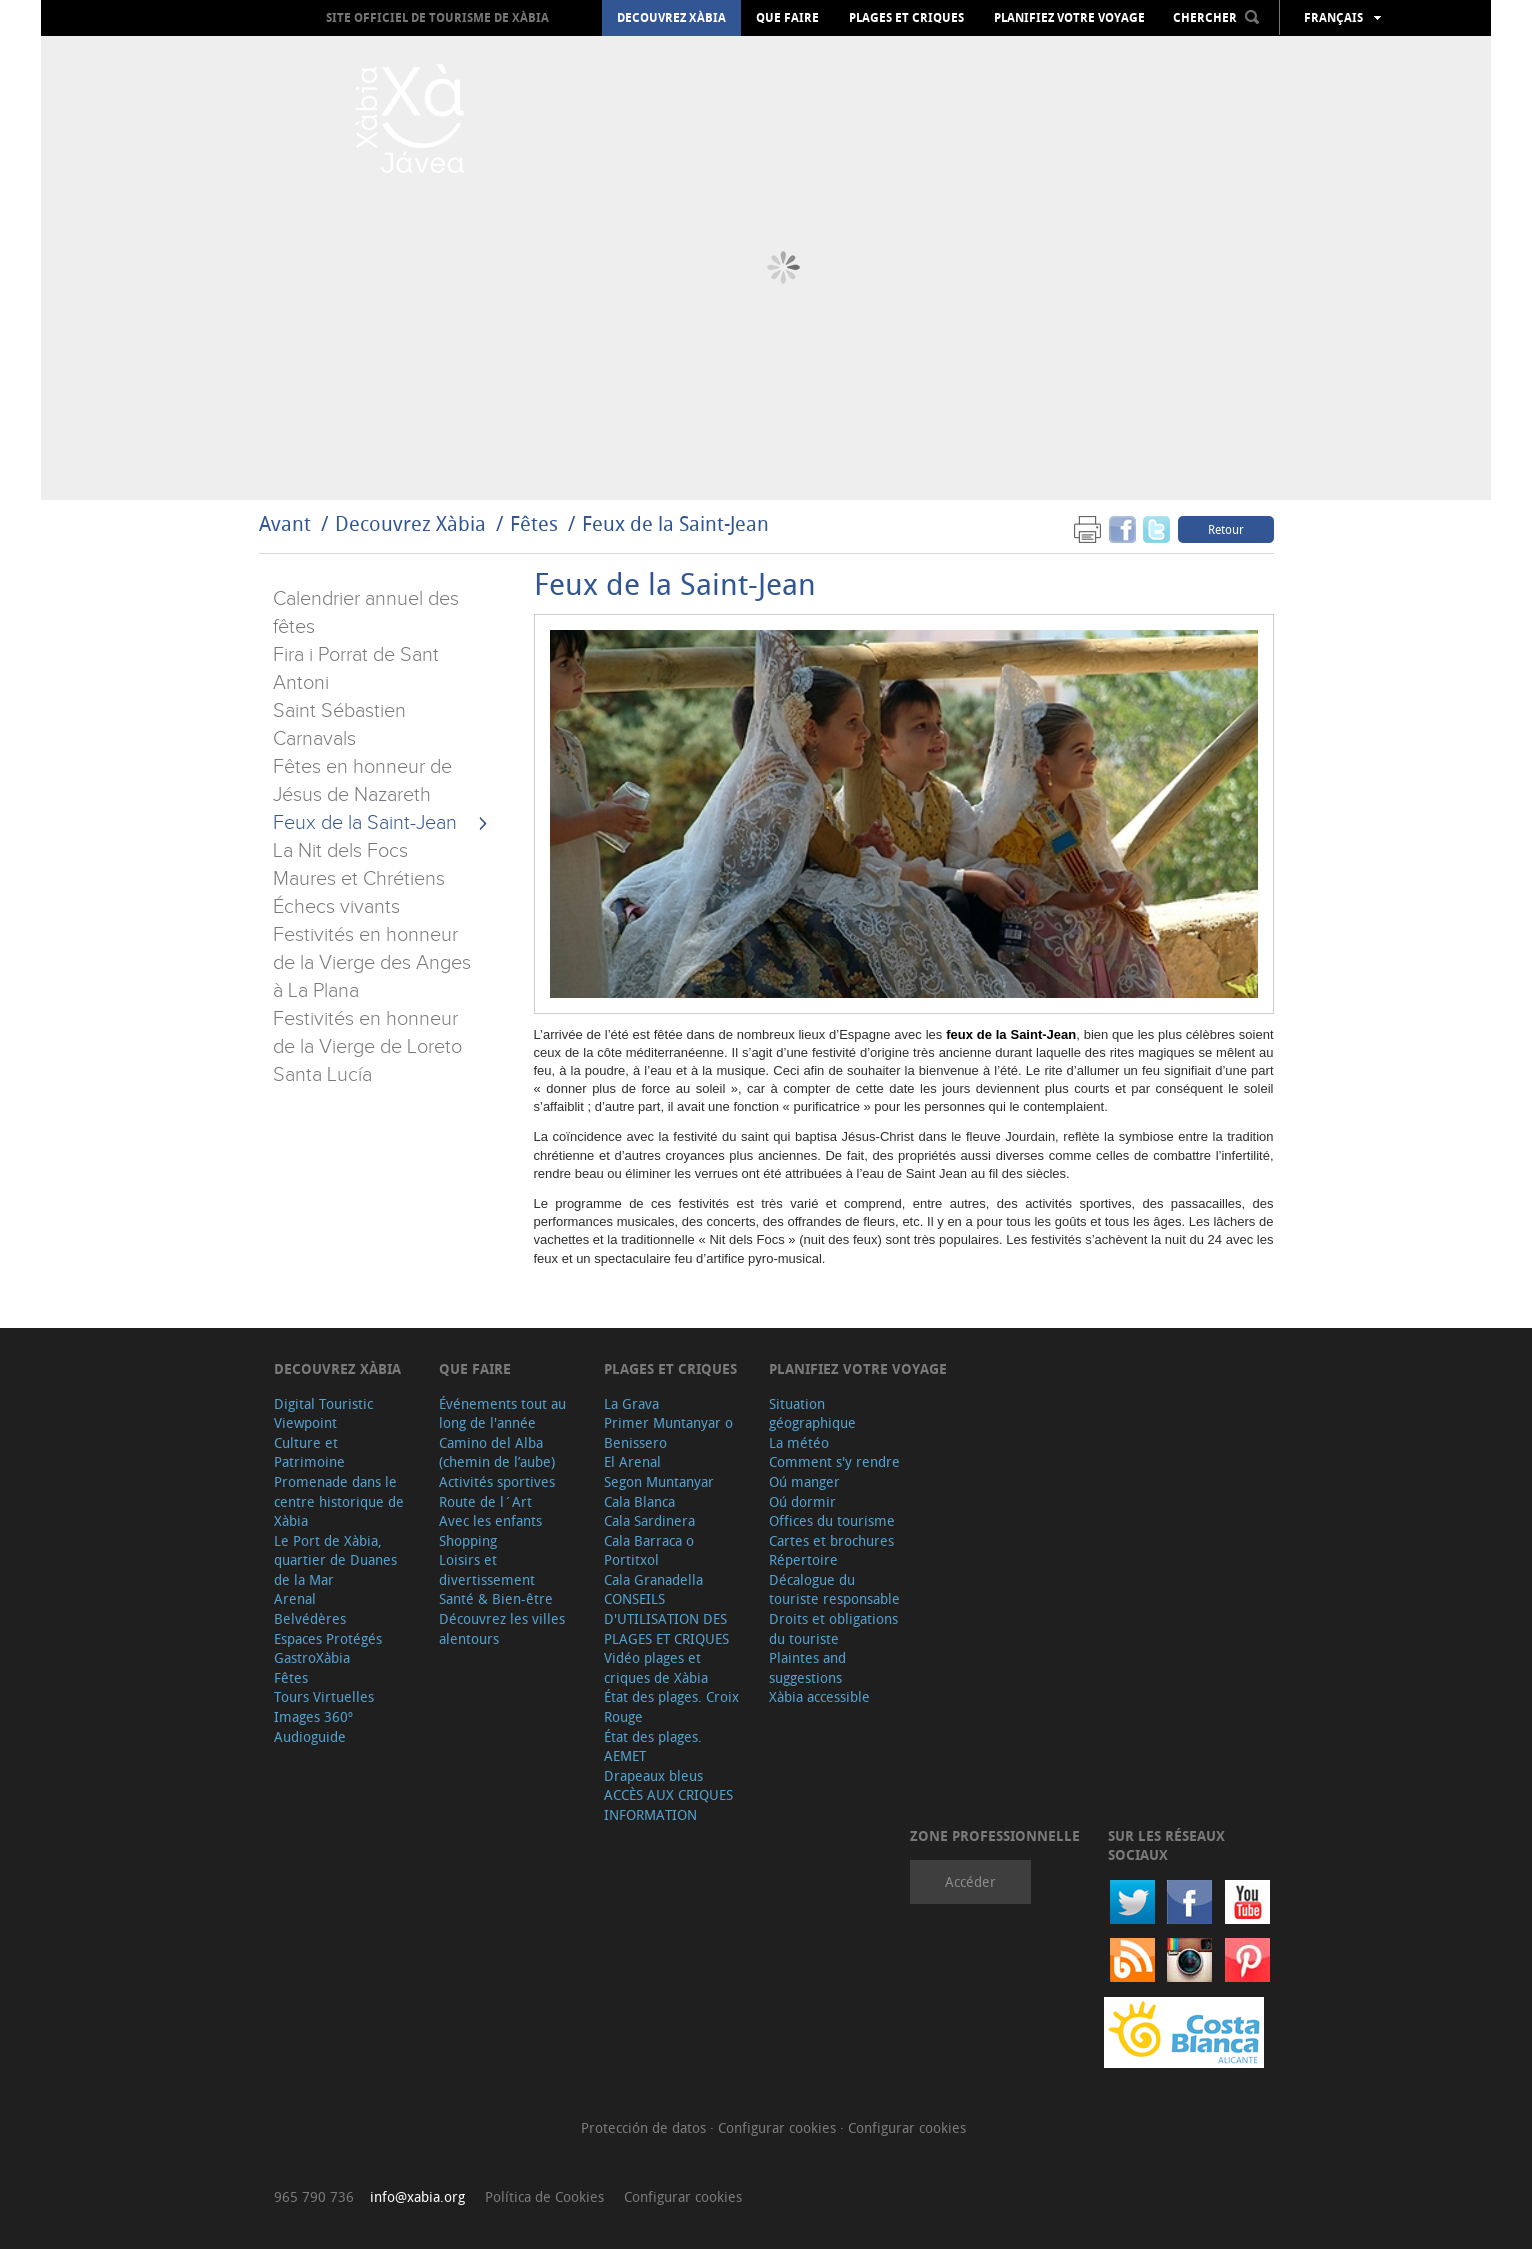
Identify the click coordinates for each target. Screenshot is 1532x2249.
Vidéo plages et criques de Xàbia (656, 1667)
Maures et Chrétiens (359, 879)
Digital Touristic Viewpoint (323, 1413)
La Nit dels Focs (340, 851)
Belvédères (310, 1618)
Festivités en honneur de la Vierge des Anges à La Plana (372, 963)
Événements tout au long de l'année (502, 1413)
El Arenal (632, 1461)
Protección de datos (645, 2127)
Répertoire (803, 1559)
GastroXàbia (312, 1657)
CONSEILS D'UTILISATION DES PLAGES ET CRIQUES (666, 1618)
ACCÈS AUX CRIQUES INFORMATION (668, 1804)
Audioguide (310, 1736)
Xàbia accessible (819, 1696)
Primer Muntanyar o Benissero (668, 1432)
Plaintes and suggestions (807, 1667)
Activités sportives (497, 1481)
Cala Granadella (653, 1579)
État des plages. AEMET (653, 1746)
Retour (1226, 529)
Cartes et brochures (831, 1540)
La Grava (631, 1403)
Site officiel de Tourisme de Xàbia (437, 17)
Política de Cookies (544, 2196)
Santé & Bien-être (496, 1598)
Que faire (787, 18)
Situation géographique (812, 1413)
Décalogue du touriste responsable (834, 1589)
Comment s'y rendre (834, 1461)
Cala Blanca (639, 1501)
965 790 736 (314, 2196)
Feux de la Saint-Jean (675, 523)
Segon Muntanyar (659, 1481)
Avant (285, 523)
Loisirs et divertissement (487, 1569)
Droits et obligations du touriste (833, 1628)
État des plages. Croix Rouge (671, 1706)
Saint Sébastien (339, 711)
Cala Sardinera (649, 1520)
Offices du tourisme (832, 1520)
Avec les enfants (490, 1520)
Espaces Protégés (328, 1638)
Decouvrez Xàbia (671, 18)
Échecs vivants (336, 907)
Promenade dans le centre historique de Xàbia (339, 1501)
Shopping (468, 1540)
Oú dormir (802, 1501)
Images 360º (313, 1716)
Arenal (295, 1598)
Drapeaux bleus (653, 1775)
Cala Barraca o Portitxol (649, 1550)
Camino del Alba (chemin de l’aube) (497, 1452)
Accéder (970, 1881)
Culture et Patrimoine (309, 1452)
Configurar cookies (779, 2127)
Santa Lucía (322, 1075)
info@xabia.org (417, 2196)
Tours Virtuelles (324, 1696)
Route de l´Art (485, 1501)
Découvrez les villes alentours (502, 1628)
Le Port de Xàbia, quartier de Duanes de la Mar (335, 1560)
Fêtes (536, 523)
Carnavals (314, 739)
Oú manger (804, 1481)
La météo (799, 1442)
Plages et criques (906, 18)
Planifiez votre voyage (1069, 18)
